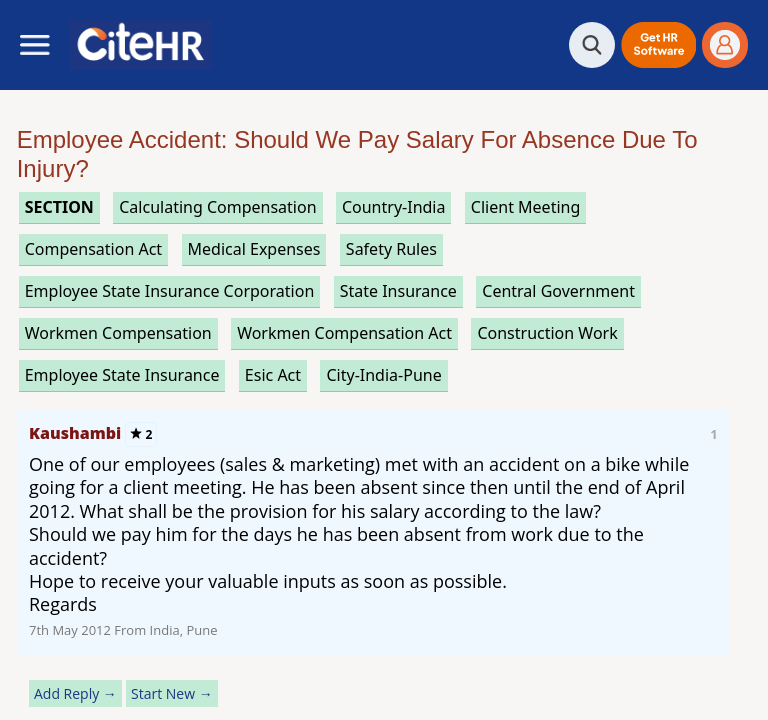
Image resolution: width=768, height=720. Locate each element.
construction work (547, 333)
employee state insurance (122, 375)
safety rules (391, 249)
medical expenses (254, 249)
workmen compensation (118, 333)
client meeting (525, 207)
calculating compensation (217, 207)
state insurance (398, 291)
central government (558, 291)
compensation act (93, 249)
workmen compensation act (344, 333)
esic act (273, 375)
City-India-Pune (383, 375)
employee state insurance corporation (170, 291)
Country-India (394, 207)
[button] (658, 45)
